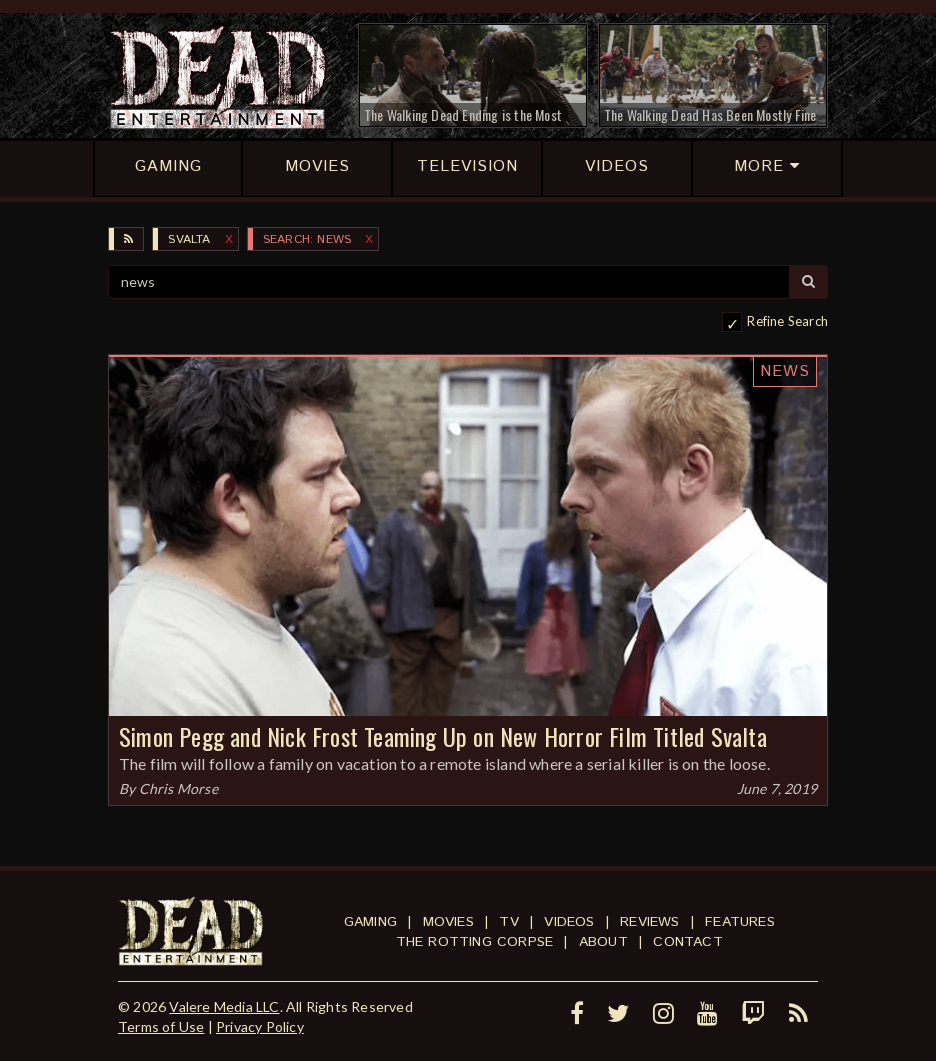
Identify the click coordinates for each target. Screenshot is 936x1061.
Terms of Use (161, 1026)
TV (508, 922)
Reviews (649, 922)
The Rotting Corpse (475, 942)
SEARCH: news (307, 239)
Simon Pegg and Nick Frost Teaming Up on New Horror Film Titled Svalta (443, 736)
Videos (569, 922)
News (785, 371)
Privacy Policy (260, 1026)
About (603, 942)
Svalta (189, 239)
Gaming (370, 922)
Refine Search (787, 321)
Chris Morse (178, 788)
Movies (448, 922)
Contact (687, 942)
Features (740, 922)
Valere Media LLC (224, 1006)
